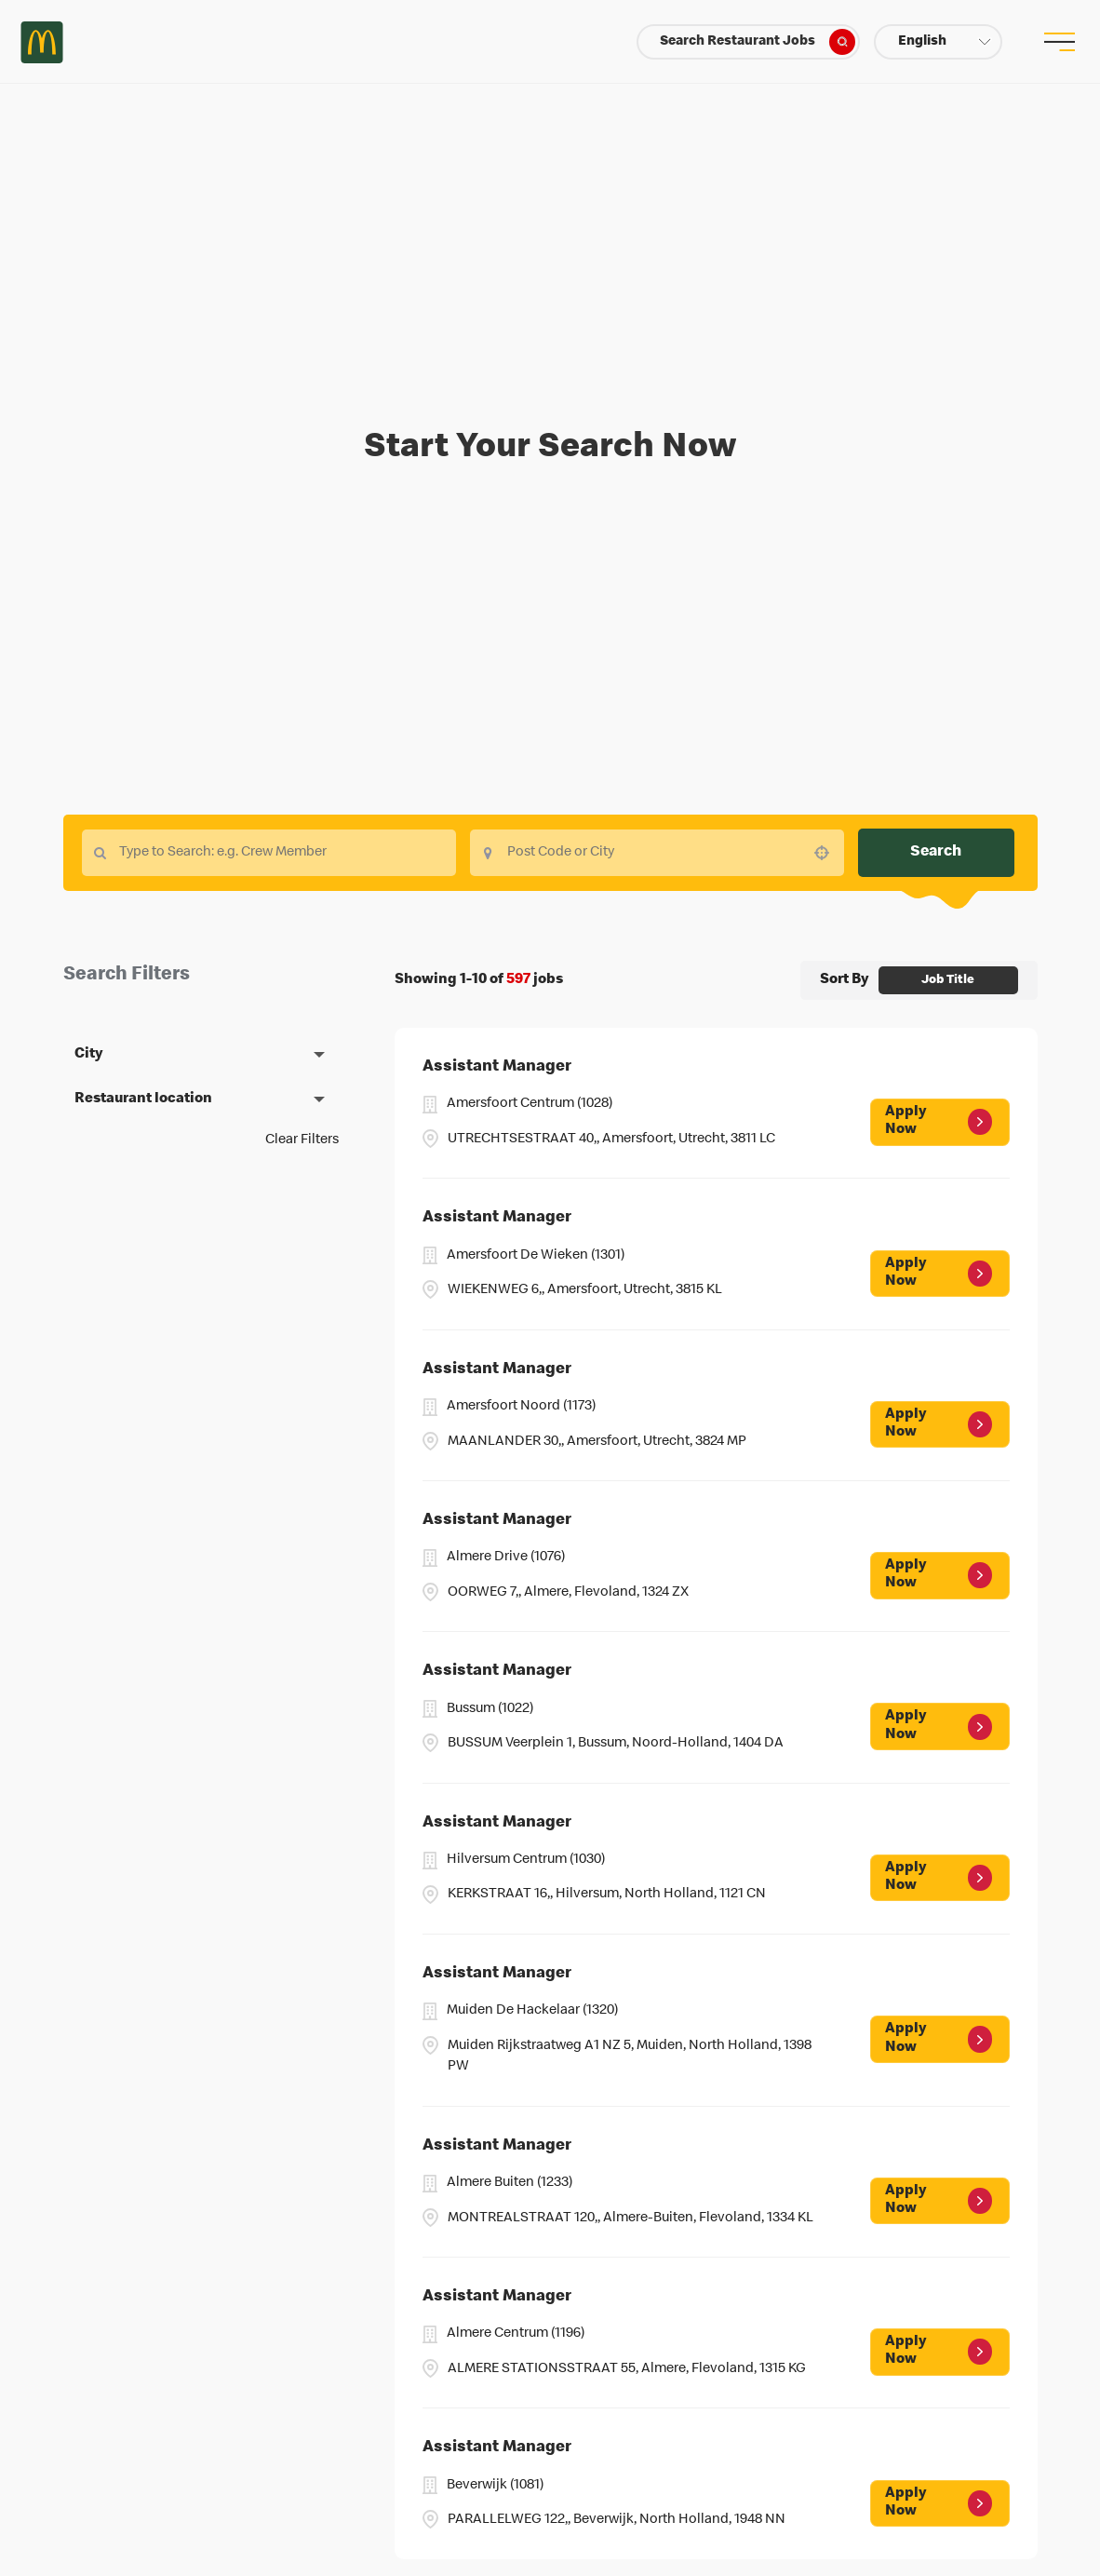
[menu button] (1058, 42)
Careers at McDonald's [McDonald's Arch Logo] (42, 42)
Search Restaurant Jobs (757, 42)
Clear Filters (302, 1140)
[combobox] (657, 852)
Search (935, 852)
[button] (938, 42)
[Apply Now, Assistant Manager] (939, 1122)
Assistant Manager (497, 1067)
